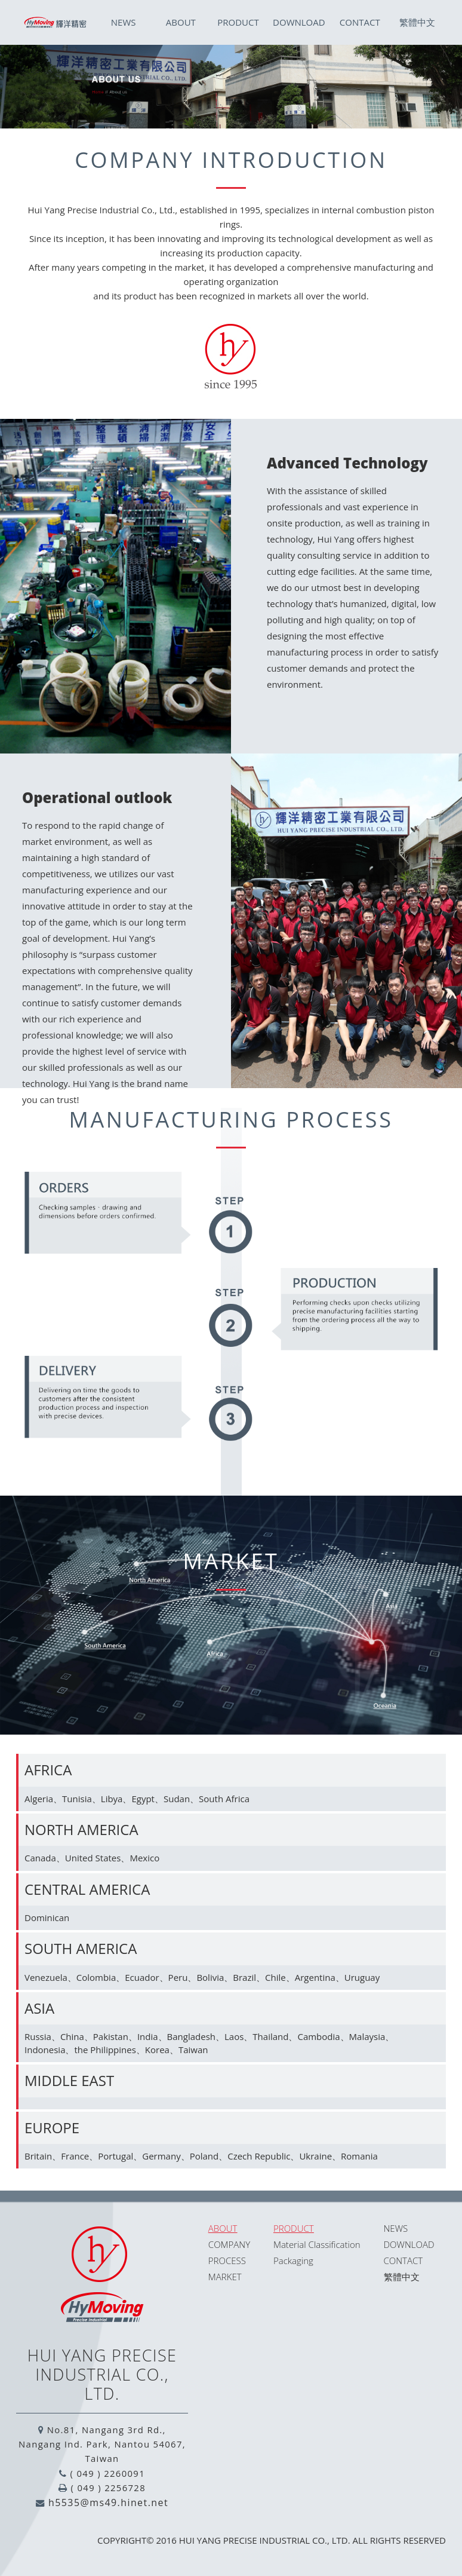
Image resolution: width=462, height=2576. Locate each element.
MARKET (225, 2277)
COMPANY (229, 2244)
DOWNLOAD (299, 22)
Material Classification (317, 2244)
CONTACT (360, 22)
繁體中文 (417, 22)
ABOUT (181, 22)
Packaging (293, 2260)
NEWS (123, 22)
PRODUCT (237, 22)
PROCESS (227, 2260)
